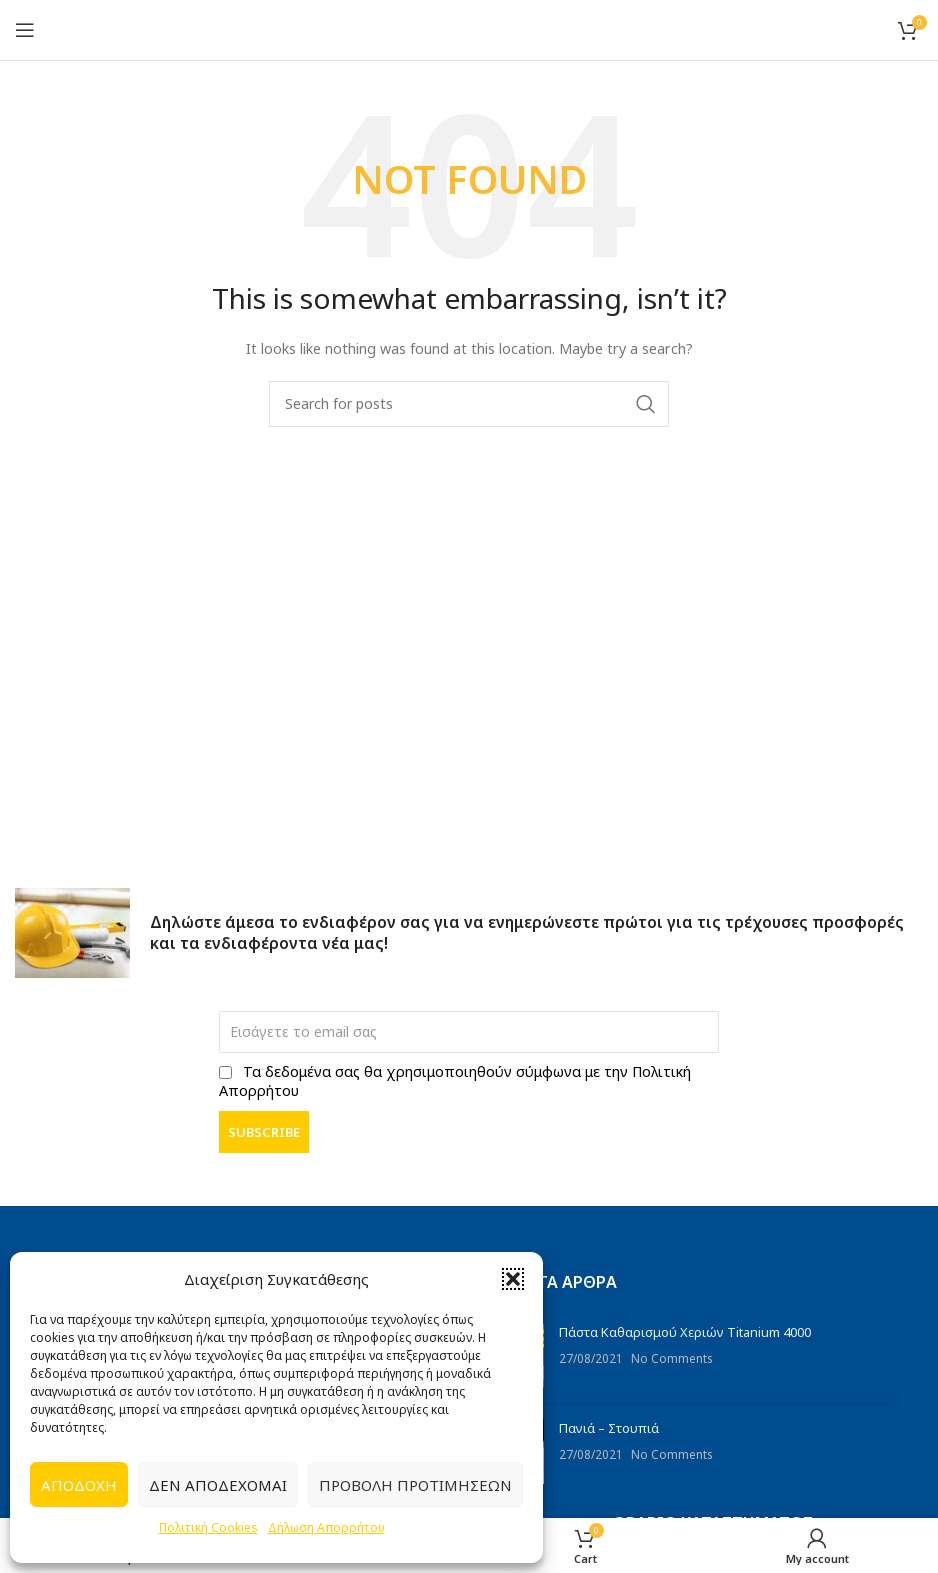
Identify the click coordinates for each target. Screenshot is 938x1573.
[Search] (469, 404)
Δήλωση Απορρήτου (326, 1527)
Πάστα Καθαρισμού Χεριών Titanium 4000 (685, 1332)
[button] (513, 1279)
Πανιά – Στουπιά (609, 1428)
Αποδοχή (79, 1485)
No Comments (671, 1358)
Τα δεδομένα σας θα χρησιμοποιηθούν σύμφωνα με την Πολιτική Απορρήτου (455, 1081)
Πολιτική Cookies (208, 1527)
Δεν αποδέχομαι (218, 1485)
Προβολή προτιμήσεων (415, 1485)
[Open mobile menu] (25, 30)
